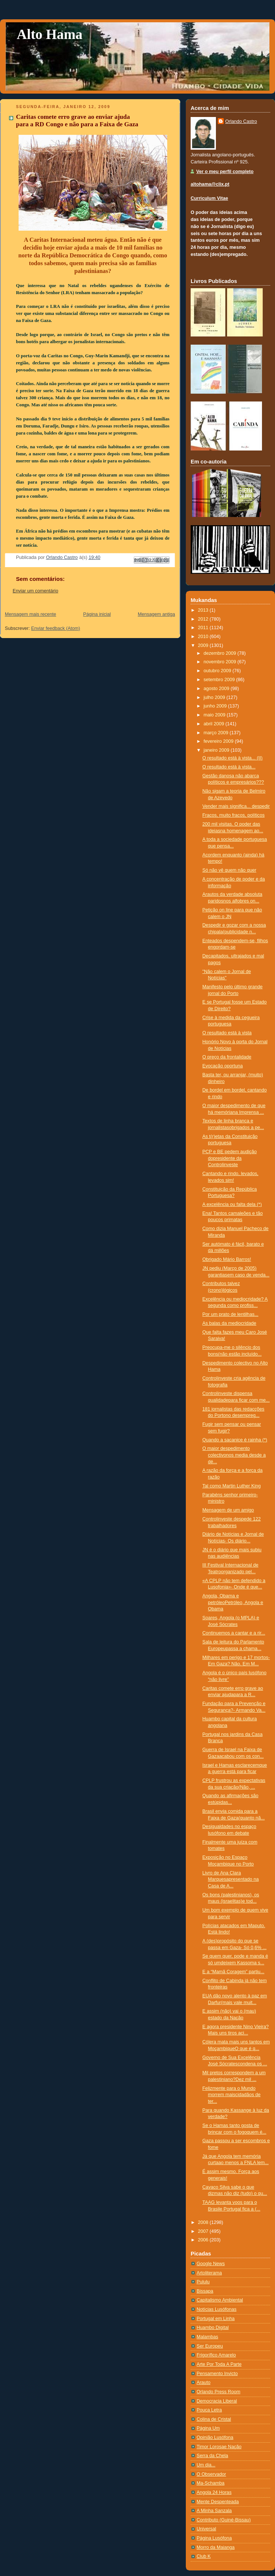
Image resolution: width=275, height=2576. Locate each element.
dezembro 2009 (220, 653)
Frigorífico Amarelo (216, 2355)
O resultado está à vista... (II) (233, 758)
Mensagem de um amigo (228, 1510)
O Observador (211, 2474)
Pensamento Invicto (217, 2373)
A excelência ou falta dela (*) (232, 1204)
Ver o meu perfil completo (224, 171)
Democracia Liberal (217, 2401)
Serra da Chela (212, 2455)
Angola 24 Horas (214, 2492)
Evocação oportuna (223, 1066)
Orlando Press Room (218, 2391)
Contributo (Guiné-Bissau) (224, 2520)
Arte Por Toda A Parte (219, 2364)
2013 (204, 610)
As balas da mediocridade (229, 1323)
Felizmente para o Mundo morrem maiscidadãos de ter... (232, 2095)
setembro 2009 (220, 679)
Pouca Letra (209, 2410)
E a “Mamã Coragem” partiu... (234, 1971)
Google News (211, 2263)
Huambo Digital (213, 2327)
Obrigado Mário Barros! (227, 1259)
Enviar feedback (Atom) (55, 628)
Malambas (207, 2336)
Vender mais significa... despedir (236, 806)
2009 (204, 645)
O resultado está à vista (227, 1032)
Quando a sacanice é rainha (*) (235, 1440)
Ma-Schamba (210, 2483)
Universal (206, 2528)
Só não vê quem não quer (229, 870)
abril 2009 (215, 723)
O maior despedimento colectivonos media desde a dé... (234, 1455)
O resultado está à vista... (229, 767)
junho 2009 (216, 706)
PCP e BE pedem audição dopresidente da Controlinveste (230, 1158)
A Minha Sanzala (214, 2510)
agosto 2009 (217, 688)
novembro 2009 (220, 661)
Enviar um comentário (35, 590)
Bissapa (205, 2291)
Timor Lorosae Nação (219, 2446)
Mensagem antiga (156, 614)
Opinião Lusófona (215, 2437)
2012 (204, 619)
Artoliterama (209, 2273)
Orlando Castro (241, 121)
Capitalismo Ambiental (220, 2300)
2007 (204, 2231)
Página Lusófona (214, 2538)
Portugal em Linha (215, 2318)
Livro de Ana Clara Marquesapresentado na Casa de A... (231, 1879)
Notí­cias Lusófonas (216, 2309)
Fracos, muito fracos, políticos (234, 815)
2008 (204, 2222)
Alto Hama (49, 34)
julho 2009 (215, 697)
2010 (204, 636)
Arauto (203, 2382)
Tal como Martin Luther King (232, 1486)
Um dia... (206, 2465)
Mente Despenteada (218, 2501)
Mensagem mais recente (30, 614)
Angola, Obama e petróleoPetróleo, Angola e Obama (233, 1602)
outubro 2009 (218, 670)
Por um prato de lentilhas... (231, 1314)
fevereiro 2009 (219, 741)
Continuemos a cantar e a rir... (234, 1633)
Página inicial (97, 614)
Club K (204, 2556)
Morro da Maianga (215, 2547)
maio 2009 (215, 715)
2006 (204, 2239)
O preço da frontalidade (227, 1057)
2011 (204, 627)
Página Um (208, 2428)
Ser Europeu (210, 2346)
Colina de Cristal (214, 2419)
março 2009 (217, 732)
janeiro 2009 (217, 750)
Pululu (203, 2281)
